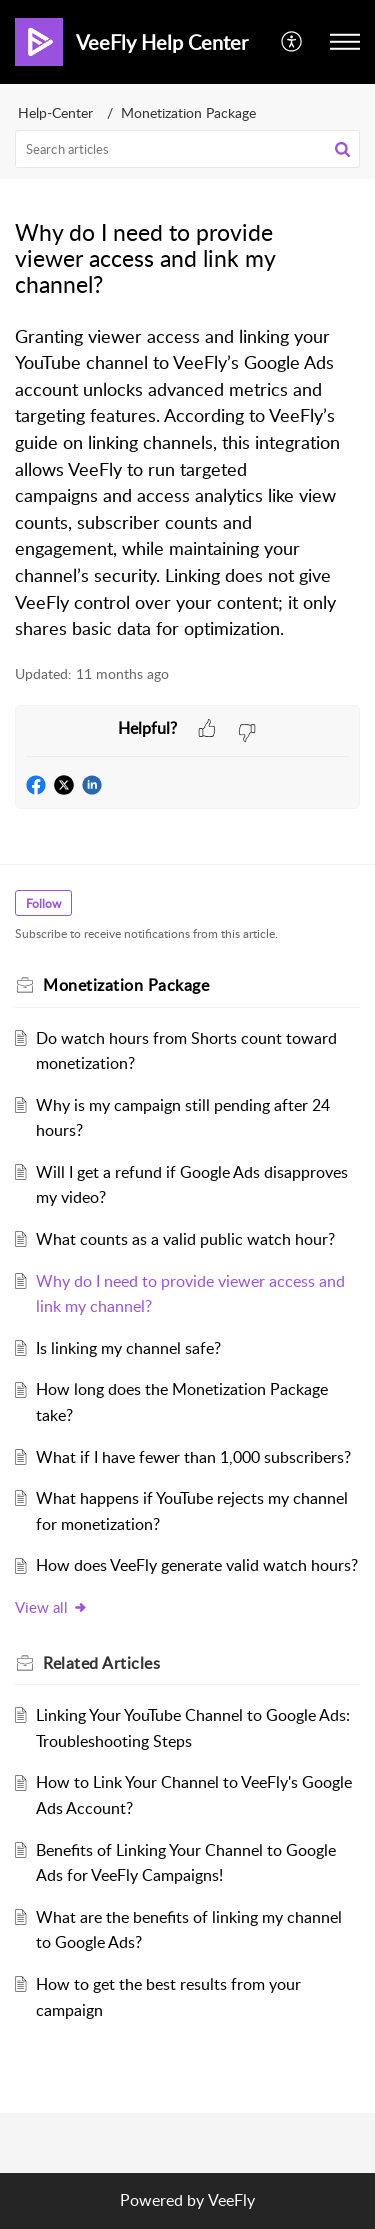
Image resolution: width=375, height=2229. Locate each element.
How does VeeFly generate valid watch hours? (197, 1565)
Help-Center (55, 112)
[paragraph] (187, 483)
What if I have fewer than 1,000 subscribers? (193, 1457)
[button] (292, 42)
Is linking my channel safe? (128, 1348)
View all (51, 1607)
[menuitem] (292, 42)
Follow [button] (43, 903)
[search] (187, 149)
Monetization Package (188, 112)
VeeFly (231, 2200)
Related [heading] (101, 1663)
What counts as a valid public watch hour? (185, 1239)
